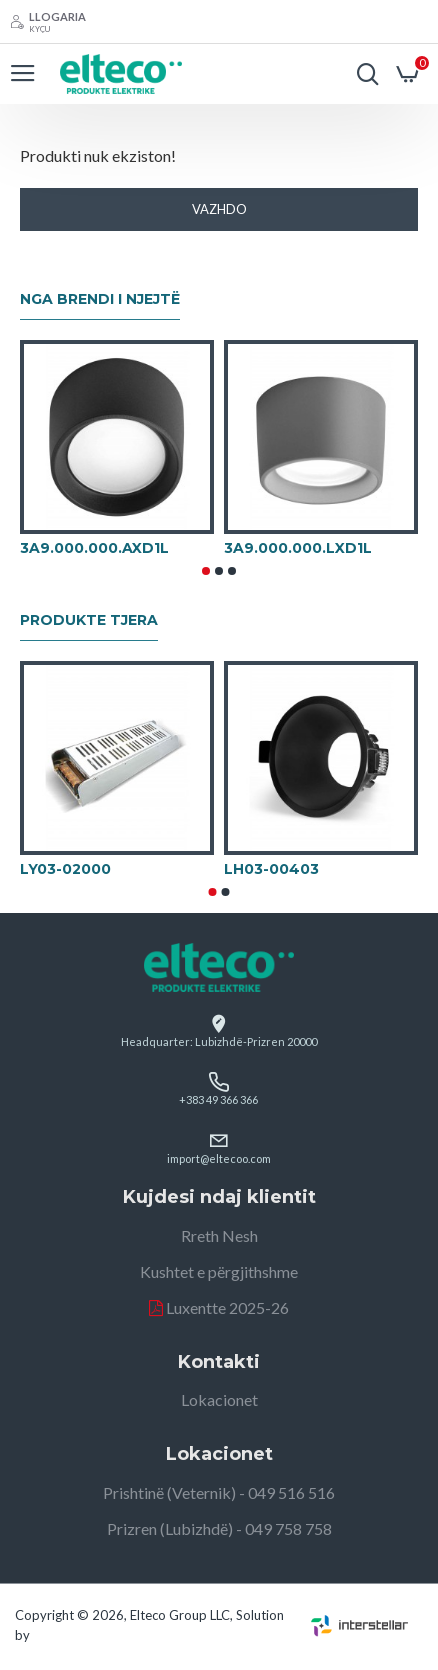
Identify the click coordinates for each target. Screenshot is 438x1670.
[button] (206, 571)
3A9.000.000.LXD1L (298, 548)
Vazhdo (219, 209)
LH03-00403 (271, 869)
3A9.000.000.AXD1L (94, 548)
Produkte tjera (89, 620)
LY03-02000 (65, 869)
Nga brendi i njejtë (100, 299)
